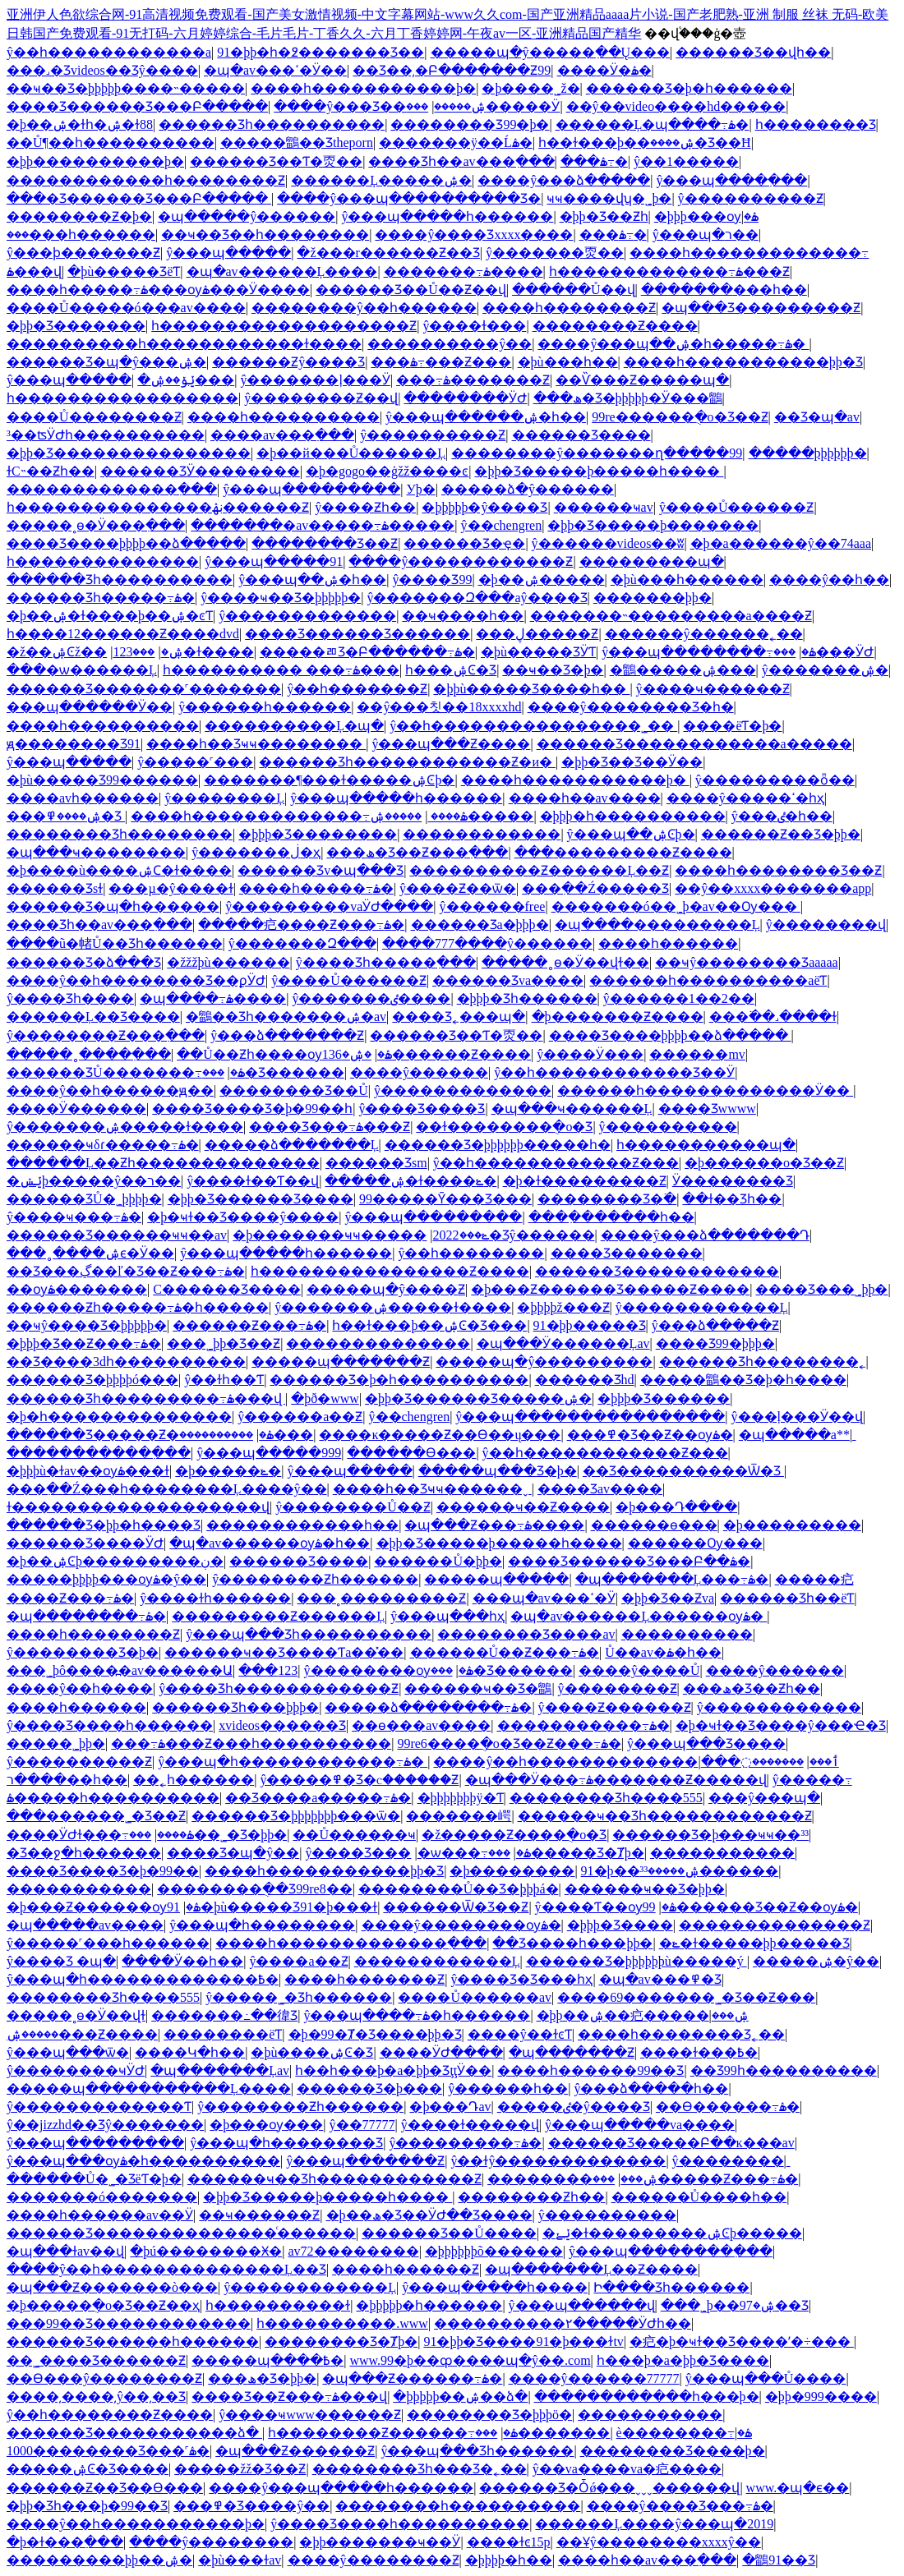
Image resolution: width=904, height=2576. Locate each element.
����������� (722, 1853)
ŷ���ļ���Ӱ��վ (797, 1417)
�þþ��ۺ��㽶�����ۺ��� (643, 2015)
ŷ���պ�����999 (268, 1453)
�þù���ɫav (239, 2560)
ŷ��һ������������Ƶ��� (556, 1163)
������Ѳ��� (411, 1453)
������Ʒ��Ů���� (449, 2233)
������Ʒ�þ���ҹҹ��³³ (710, 1835)
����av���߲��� (282, 435)
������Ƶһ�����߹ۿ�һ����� (138, 1307)
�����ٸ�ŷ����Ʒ (573, 2107)
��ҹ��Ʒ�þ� (552, 670)
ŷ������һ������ (264, 707)
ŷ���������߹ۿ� (465, 2143)
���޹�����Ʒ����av (526, 1634)
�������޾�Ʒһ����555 (606, 1798)
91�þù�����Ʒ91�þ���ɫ (272, 1907)
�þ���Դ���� (676, 1507)
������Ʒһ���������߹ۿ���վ (146, 1398)
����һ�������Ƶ (364, 1979)
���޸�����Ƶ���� (615, 326)
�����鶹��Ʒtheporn (296, 143)
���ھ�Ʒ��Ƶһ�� (751, 1688)
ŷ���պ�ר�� (706, 235)
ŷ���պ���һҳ (447, 1616)
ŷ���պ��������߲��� (671, 2251)
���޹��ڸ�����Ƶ (537, 634)
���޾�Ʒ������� (627, 1253)
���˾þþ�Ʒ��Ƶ (223, 1343)
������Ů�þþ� (438, 1561)
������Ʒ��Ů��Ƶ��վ (411, 290)
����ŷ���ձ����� (563, 180)
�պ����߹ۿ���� (213, 998)
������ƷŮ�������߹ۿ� (126, 1072)
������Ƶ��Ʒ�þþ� (780, 834)
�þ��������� (792, 1525)
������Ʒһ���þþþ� (235, 1707)
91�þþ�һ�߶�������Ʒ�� (320, 52)
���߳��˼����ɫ (773, 1017)
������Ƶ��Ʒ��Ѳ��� (105, 2488)
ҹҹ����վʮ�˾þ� (609, 198)
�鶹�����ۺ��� (683, 670)
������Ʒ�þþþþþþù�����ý (636, 1961)
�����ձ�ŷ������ (527, 489)
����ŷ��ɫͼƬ (520, 2034)
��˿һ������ (193, 1780)
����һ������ (668, 943)
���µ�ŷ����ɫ (170, 888)
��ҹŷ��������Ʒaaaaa (746, 962)
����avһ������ (83, 798)
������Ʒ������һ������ (133, 2341)
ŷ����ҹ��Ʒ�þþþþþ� (281, 598)
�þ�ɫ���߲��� (65, 2542)
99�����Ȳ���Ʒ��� (445, 1199)
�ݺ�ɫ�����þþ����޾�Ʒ (754, 1943)
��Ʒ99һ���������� (783, 2070)
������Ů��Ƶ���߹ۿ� (505, 1652)
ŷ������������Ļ (702, 1307)
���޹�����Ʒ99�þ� (469, 124)
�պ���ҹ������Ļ (572, 1109)
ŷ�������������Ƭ (99, 2107)
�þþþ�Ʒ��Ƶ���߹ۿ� (84, 1343)
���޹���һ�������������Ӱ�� (705, 1090)
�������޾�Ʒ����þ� (672, 2451)
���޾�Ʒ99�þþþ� (715, 1343)
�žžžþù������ (228, 962)
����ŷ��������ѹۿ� (461, 1925)
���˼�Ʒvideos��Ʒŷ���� (102, 70)
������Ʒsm (376, 1163)
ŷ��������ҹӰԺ (76, 2070)
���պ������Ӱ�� (90, 707)
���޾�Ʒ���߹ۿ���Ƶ (329, 1127)
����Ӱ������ (76, 1109)
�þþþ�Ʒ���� (620, 1925)
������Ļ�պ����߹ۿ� (652, 124)
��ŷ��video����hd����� (676, 106)
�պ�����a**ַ (794, 1435)
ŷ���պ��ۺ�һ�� (312, 579)
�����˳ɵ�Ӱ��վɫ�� (565, 962)
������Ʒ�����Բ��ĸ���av (671, 2143)
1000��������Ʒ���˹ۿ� (108, 2451)
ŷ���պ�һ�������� (262, 1925)
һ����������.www (342, 2323)
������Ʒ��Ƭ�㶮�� (276, 161)
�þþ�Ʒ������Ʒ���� (260, 1199)
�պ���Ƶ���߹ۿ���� (494, 1525)
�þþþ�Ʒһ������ (527, 998)
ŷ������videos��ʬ (608, 543)
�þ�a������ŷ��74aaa (780, 543)
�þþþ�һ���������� (633, 816)
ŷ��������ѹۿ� (388, 1670)
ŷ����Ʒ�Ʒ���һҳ (521, 1979)
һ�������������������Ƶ (284, 326)
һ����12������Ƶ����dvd (123, 634)
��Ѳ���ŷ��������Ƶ (104, 2378)
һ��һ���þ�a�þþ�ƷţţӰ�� (393, 2070)
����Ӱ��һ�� (182, 1961)
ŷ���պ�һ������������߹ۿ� (292, 1762)
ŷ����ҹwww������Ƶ (310, 2415)
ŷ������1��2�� (678, 998)
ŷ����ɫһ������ (215, 1598)
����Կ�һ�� (190, 2052)
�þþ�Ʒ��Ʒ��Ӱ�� (632, 762)
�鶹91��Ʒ (778, 2560)
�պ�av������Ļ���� (282, 271)
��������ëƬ (223, 2034)
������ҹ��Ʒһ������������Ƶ (665, 1816)
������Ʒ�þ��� (369, 2088)
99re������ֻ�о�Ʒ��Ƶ (680, 417)
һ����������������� (122, 398)
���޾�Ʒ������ (273, 1072)
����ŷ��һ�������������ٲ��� (635, 1762)
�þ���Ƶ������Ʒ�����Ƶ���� (610, 1289)
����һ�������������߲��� (351, 1943)
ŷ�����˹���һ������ (108, 1943)
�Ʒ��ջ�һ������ (84, 1853)
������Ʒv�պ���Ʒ (321, 870)
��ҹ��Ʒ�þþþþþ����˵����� (126, 88)
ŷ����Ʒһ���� (70, 998)
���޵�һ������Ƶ (405, 2269)
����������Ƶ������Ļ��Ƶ (539, 870)
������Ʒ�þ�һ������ (689, 88)
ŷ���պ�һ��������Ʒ (286, 2143)
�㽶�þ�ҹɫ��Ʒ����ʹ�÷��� (742, 2341)
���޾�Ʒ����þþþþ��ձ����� (126, 543)
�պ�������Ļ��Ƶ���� (591, 2269)
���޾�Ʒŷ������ (490, 1235)
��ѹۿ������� (77, 1289)
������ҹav (603, 507)
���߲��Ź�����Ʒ (595, 888)
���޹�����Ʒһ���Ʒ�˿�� (419, 2469)
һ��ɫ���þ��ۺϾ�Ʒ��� (429, 1325)
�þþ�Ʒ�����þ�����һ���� (598, 471)
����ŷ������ (419, 1072)
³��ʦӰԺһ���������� (106, 435)
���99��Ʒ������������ (129, 2323)
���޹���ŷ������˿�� (704, 634)
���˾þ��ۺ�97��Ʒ (735, 2305)
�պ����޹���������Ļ (657, 925)
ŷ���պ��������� (311, 489)
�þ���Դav (450, 2107)
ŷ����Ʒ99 (432, 579)
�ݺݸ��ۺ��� (185, 380)
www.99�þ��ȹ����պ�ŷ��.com (469, 2360)
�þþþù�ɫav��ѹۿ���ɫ (88, 1471)
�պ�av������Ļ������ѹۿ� (638, 1616)
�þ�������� (512, 1871)
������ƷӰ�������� (200, 471)
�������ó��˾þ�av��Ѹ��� (675, 906)
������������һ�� (302, 1525)
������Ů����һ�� (699, 2197)
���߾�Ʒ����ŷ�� (251, 2506)
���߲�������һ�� (611, 1217)
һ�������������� (103, 561)
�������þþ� (652, 598)
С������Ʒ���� (227, 1289)
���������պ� (651, 561)
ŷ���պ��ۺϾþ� (631, 834)
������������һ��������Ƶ (146, 180)
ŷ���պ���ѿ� (68, 2052)
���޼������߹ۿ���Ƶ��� (441, 362)
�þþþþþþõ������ (494, 2251)
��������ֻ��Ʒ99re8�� (254, 1889)
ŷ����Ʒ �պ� (61, 1961)
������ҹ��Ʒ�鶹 (477, 1688)
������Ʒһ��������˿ (762, 1361)
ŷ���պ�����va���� (640, 2125)
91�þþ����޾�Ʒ (589, 1325)
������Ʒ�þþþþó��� (92, 1380)
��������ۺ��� (572, 2179)
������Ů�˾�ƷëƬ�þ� (94, 2179)
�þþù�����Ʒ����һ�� (531, 689)
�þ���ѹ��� (266, 2125)
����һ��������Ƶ (569, 308)
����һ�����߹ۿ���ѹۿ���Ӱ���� (158, 290)
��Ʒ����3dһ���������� (126, 1361)
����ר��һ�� (67, 1780)
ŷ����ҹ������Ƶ (713, 689)
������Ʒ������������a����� (694, 744)
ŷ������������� (307, 616)
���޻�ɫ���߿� (699, 2052)
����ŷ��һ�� (829, 579)
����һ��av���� (585, 798)
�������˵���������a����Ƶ (671, 616)
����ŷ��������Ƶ (373, 2560)
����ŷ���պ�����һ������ (341, 2488)
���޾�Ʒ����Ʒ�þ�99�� (103, 1871)
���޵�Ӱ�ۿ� (604, 70)
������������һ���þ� (646, 2397)
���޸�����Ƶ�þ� (79, 216)
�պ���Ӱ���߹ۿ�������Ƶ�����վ (616, 1780)
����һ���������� (283, 417)
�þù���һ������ (687, 579)
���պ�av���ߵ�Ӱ (544, 1598)
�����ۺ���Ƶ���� (82, 2034)
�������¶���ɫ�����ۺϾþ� (329, 780)
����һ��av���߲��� (647, 2560)
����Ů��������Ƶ (94, 417)
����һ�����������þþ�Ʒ (743, 362)
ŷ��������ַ (728, 2161)
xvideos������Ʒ (282, 1725)
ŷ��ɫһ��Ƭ (224, 1380)
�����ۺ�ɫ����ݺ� (410, 1181)
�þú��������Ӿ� (206, 2251)
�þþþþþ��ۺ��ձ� (460, 2397)
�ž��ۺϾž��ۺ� (95, 652)
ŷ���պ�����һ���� (495, 2287)
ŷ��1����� (686, 161)
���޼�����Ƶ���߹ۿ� (695, 2179)
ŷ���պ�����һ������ (447, 216)
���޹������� (687, 1634)
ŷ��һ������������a (109, 52)
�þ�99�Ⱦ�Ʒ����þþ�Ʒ (375, 2034)
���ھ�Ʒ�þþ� (262, 2378)
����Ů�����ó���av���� (126, 308)
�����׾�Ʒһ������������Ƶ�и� (407, 762)
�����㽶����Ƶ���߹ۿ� (301, 925)
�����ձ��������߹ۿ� (428, 1707)
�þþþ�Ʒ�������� (317, 834)
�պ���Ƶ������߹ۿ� (412, 2378)
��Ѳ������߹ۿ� (728, 2107)
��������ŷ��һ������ (364, 308)
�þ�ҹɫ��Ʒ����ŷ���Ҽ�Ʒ (781, 1725)
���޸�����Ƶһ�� (531, 2197)
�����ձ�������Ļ (292, 1145)
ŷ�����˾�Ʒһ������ (298, 1997)
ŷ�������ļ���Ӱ (315, 380)
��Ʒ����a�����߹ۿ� (318, 1798)
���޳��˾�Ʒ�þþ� (208, 1835)
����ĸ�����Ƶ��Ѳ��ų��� (439, 1435)
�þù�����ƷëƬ (123, 271)
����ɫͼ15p (509, 2542)
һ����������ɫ (277, 2305)
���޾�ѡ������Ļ (82, 670)
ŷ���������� (668, 1127)
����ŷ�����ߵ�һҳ (745, 798)
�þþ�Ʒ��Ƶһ (604, 216)
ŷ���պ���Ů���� (765, 2378)
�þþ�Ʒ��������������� (129, 453)
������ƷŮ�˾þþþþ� (84, 1199)
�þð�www (325, 1398)
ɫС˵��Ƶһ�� (51, 471)
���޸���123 (134, 652)
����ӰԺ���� (441, 2052)
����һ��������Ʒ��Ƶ (778, 870)
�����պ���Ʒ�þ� (497, 1471)
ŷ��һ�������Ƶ (357, 689)
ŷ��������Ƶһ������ (315, 1579)
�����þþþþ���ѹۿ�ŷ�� (106, 1579)
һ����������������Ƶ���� (390, 1271)
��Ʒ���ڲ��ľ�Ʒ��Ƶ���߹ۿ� (126, 1271)
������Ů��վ (573, 290)
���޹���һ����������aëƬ (708, 980)
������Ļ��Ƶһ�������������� (163, 1163)
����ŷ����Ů (639, 1670)
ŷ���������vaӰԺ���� (329, 906)
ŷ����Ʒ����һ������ (110, 1725)
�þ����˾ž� (530, 88)
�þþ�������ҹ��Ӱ (379, 2542)
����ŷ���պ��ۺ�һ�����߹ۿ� (673, 344)
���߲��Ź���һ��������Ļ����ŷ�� (167, 1489)
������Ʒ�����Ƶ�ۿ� (140, 1435)
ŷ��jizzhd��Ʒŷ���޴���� (105, 2125)
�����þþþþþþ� (808, 453)
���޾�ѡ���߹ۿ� (474, 1853)
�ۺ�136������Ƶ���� (426, 1054)
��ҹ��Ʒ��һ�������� (265, 235)
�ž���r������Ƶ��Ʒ (388, 253)
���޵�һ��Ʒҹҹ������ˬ (432, 1489)
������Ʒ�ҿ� (464, 543)
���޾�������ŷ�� (449, 344)
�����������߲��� (99, 1453)
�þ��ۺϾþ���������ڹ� (115, 1561)
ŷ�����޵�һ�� (508, 2088)
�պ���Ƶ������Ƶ (295, 2451)
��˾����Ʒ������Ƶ (96, 2360)
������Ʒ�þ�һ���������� (399, 1380)
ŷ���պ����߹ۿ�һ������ (416, 2015)
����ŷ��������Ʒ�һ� (631, 707)
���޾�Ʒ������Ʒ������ (357, 634)
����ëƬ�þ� (732, 726)
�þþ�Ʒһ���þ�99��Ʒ (87, 2506)
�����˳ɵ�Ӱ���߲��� (96, 525)
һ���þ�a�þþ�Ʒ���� (683, 2360)
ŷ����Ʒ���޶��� (358, 1853)
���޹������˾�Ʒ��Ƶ (96, 1816)
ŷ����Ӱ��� (590, 1054)
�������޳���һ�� (724, 290)
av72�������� (353, 2251)
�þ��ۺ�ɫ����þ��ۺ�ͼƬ (110, 616)
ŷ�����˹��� (195, 762)
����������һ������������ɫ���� (184, 344)
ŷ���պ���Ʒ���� (706, 1743)
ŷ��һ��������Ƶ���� (110, 2415)
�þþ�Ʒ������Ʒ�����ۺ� (478, 1398)
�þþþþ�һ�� (508, 2560)
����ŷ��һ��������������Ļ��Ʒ (166, 2269)
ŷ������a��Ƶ (300, 1417)
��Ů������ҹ (354, 1835)
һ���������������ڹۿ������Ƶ (158, 507)
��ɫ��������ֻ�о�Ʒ (504, 1127)
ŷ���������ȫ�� (775, 780)
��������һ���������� (457, 2506)
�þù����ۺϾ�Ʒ (312, 2052)
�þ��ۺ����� (541, 579)
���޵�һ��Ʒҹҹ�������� (256, 744)
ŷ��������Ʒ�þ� (83, 1652)
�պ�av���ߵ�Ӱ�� (275, 70)
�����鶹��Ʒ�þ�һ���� (743, 1380)
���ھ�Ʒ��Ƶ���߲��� (417, 852)
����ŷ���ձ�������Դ (705, 1235)
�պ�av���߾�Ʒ (660, 1979)
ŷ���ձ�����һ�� (651, 2088)
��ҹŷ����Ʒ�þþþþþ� (87, 1325)
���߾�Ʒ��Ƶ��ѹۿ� (650, 1435)
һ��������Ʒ (815, 124)
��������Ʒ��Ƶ (324, 543)
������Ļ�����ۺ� (381, 180)
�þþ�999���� (821, 2397)
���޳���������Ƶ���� (623, 852)
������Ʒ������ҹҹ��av (117, 1235)
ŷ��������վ (826, 925)
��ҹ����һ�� (462, 616)
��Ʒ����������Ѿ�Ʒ (683, 1471)
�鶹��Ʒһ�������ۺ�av (286, 1017)
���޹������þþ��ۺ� (99, 2560)
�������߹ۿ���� (463, 271)
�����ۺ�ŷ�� (816, 1961)
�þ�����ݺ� (228, 1471)
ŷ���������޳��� (779, 1707)
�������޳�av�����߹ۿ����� (322, 525)
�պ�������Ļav (219, 2070)
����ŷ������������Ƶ (460, 561)
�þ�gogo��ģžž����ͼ (387, 471)
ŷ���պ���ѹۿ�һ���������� (143, 2161)
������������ (481, 834)
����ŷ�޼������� (211, 2542)
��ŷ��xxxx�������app (773, 888)
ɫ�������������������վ (138, 1507)
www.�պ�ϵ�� (798, 2488)
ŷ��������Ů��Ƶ (353, 1507)
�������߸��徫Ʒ (224, 2015)
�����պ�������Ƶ (340, 1361)
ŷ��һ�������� (471, 1253)
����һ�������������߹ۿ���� (299, 816)
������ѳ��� (654, 1525)
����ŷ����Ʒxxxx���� (474, 235)
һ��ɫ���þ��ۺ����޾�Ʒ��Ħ (644, 143)
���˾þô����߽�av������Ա (120, 1670)
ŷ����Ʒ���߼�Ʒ (421, 1109)
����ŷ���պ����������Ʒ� (409, 198)
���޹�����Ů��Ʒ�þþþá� (458, 1889)
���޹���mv (697, 1054)
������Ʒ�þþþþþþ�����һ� (498, 1145)
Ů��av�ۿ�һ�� (663, 1652)
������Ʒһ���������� (272, 124)
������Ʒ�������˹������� (144, 689)
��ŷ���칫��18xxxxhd (439, 707)
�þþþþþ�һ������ (429, 2305)
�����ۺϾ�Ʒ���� (87, 2469)
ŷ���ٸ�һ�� (782, 816)
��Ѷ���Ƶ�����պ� (642, 380)
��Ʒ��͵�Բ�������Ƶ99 (452, 70)
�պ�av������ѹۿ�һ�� (269, 1543)
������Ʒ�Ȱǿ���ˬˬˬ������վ (609, 2488)
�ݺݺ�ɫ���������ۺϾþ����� (672, 2233)
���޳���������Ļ (437, 1961)
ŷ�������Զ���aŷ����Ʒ (477, 598)
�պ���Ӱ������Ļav (563, 1343)
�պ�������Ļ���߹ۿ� (672, 1579)
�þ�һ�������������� (119, 1417)
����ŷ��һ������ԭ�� (110, 1090)
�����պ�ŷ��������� (544, 1361)
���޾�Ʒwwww (707, 1109)
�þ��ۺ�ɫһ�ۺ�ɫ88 (80, 124)
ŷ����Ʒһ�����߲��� (386, 962)
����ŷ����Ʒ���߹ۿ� (680, 2506)
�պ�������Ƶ (571, 2052)
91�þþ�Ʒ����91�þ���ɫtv (523, 2341)
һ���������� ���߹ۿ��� (281, 670)
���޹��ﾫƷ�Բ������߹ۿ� (367, 652)
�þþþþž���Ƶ (563, 1307)
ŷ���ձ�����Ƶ (715, 1325)
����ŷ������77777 (594, 2378)
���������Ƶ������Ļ (278, 1616)
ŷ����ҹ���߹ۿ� (74, 1217)
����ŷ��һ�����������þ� (136, 2524)
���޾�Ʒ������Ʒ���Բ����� (137, 106)
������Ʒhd (584, 1380)
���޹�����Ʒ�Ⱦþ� (566, 1853)
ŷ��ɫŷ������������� (558, 2161)
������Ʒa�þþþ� (480, 925)
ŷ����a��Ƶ (298, 1961)
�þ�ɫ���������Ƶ (584, 1181)
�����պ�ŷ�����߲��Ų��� (551, 52)
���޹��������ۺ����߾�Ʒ (66, 816)
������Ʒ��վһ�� (753, 52)
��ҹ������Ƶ (259, 2215)
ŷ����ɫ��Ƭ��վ (253, 1181)
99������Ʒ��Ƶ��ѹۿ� (750, 1907)
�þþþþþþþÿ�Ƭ (460, 1798)
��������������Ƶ (774, 1925)
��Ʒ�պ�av (817, 417)
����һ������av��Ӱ (100, 2215)
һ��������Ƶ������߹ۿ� (393, 2433)
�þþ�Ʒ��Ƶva (667, 1598)
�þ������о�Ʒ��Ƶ (764, 1163)
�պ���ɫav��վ (65, 2251)
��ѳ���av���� (421, 1725)
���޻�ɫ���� (218, 652)
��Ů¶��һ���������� (110, 143)
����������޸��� (246, 1435)
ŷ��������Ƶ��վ (321, 398)
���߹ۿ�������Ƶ (473, 380)
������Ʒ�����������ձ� (134, 2433)
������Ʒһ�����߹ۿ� (101, 598)
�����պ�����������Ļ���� (149, 2088)
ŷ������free (493, 906)
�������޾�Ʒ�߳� (606, 1199)
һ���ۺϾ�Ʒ (450, 670)
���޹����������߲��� (112, 489)
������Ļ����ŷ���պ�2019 (654, 2524)
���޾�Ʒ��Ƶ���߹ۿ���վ (289, 2397)
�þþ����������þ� (95, 161)
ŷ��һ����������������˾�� (533, 726)
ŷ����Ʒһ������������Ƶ (279, 1688)
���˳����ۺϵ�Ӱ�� (90, 1253)
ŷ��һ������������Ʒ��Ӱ (614, 1072)
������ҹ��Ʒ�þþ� (645, 1889)
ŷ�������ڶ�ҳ (256, 852)
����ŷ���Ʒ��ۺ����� (380, 106)
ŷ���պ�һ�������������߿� (143, 1979)
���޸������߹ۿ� (613, 235)
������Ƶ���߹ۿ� (249, 1325)
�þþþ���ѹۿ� (706, 216)
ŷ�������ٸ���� (371, 998)
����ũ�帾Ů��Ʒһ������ (115, 943)
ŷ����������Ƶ (750, 198)
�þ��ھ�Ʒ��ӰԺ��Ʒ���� (429, 2215)
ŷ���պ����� (228, 253)
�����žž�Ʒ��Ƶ (240, 2469)
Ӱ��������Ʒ (732, 1181)
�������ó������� (102, 2197)
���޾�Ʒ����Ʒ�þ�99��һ (252, 1109)
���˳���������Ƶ (381, 1598)
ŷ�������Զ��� (302, 943)
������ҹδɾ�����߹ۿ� (103, 1145)
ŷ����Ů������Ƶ (736, 507)
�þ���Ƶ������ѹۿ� (104, 1907)
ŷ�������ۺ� (825, 670)
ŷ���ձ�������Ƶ (287, 1035)
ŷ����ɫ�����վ (470, 2125)
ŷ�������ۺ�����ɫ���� (125, 1127)
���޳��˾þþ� (56, 1743)
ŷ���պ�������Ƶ (365, 2161)
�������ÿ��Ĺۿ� (456, 143)
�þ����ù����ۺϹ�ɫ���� (119, 870)
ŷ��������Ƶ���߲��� (106, 1035)
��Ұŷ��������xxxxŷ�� (658, 2542)
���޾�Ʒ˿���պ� (458, 1017)
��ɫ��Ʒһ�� (732, 1199)
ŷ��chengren (501, 525)
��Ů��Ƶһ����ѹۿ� (284, 1054)
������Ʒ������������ (657, 1271)
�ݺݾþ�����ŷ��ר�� (94, 1181)
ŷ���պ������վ (582, 2305)
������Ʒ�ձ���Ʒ (84, 962)
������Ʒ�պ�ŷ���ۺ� (106, 362)
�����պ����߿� (267, 2360)
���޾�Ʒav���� (599, 1489)
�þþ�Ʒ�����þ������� (653, 525)
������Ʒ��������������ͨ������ (181, 2233)
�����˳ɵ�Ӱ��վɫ (76, 2015)
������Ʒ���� (581, 435)
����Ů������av (474, 1997)
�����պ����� (496, 1579)
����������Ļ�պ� (294, 726)
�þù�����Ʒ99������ (102, 780)
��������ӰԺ (465, 398)
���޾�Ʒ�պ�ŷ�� (233, 1853)
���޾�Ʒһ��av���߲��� (461, 161)
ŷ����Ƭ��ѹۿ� (605, 1907)
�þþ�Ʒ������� (76, 326)
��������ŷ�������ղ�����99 (596, 453)
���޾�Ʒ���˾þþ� (821, 1289)
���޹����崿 (458, 1816)
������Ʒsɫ (55, 888)
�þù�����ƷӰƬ (538, 652)
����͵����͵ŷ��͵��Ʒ (96, 2397)
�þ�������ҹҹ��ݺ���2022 (360, 1235)
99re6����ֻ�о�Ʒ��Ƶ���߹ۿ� (508, 1743)
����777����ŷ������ (487, 943)
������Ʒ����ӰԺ (85, 1543)
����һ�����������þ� (363, 88)
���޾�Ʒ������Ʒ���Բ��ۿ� (629, 1561)
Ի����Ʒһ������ (671, 2287)
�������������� (378, 1343)
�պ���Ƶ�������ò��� (112, 2287)
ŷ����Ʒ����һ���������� (399, 2524)
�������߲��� (752, 1762)
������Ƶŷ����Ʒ (288, 362)
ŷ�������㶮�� (555, 253)
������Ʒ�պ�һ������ (113, 906)
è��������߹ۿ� (684, 2433)
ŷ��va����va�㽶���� (627, 2469)
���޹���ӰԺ (823, 652)
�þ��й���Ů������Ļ (350, 453)
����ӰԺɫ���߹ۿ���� (100, 1835)
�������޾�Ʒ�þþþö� (489, 2415)
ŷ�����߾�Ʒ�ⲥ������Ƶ (359, 1780)
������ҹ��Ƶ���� (523, 1507)
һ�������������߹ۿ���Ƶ (669, 271)
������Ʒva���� (507, 980)
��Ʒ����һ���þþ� (572, 1943)
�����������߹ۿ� (583, 1725)
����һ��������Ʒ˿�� (681, 2034)
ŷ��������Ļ (224, 798)
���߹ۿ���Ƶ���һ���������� (251, 1743)
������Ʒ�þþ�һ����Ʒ (104, 1525)
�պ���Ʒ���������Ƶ (761, 308)
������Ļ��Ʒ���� (93, 1017)
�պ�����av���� (85, 1925)
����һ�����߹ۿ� (316, 888)
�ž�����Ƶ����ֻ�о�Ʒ (514, 1835)
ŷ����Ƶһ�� (365, 507)
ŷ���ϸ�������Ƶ (83, 253)
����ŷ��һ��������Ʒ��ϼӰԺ (136, 980)
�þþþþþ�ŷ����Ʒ (484, 507)
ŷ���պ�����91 (274, 561)
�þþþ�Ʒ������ (663, 1398)
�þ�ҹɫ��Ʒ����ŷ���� (243, 1217)
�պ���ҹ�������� (96, 852)
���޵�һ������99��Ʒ (590, 2070)
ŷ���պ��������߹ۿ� (709, 652)
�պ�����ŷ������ (246, 216)
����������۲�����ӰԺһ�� (562, 2323)
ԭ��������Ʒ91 (74, 744)
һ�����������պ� (706, 1145)
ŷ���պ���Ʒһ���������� (308, 1634)
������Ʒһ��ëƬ (787, 1598)
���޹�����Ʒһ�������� (120, 834)
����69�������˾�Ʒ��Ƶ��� (686, 1997)
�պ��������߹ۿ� (86, 1616)
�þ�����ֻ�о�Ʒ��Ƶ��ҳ (103, 2305)
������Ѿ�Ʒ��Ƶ (455, 1907)
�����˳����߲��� (89, 1054)
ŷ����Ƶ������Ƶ (614, 1707)
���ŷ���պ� (764, 1798)
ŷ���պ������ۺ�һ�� (485, 417)
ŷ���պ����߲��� (731, 180)
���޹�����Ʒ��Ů (293, 1090)
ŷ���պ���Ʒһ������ (477, 2451)
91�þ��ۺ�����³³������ (680, 1871)
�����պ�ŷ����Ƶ (386, 1289)
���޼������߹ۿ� (594, 161)
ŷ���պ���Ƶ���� (450, 744)
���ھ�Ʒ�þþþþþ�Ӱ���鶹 (627, 398)
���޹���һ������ (81, 235)
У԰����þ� (420, 489)
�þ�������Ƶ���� (617, 1017)
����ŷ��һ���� (80, 1688)
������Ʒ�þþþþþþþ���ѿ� (295, 1816)
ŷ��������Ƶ (617, 1688)
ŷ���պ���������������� (590, 1417)
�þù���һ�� (568, 362)
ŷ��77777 (362, 2125)
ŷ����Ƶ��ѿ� (457, 888)
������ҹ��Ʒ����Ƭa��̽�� (284, 1652)
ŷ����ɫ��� (474, 326)
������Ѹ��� (695, 1543)
